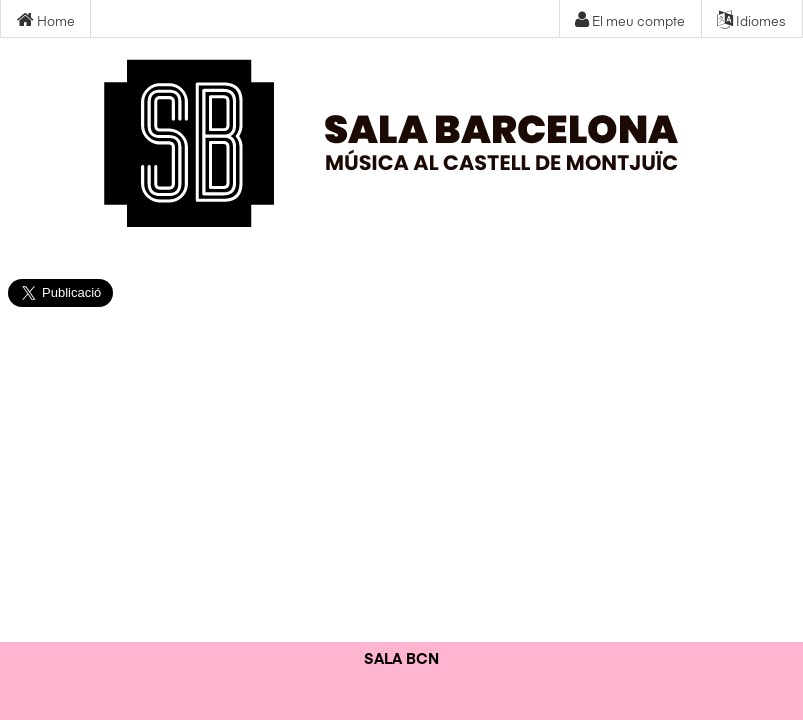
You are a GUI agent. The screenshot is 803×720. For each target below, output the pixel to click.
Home (46, 20)
